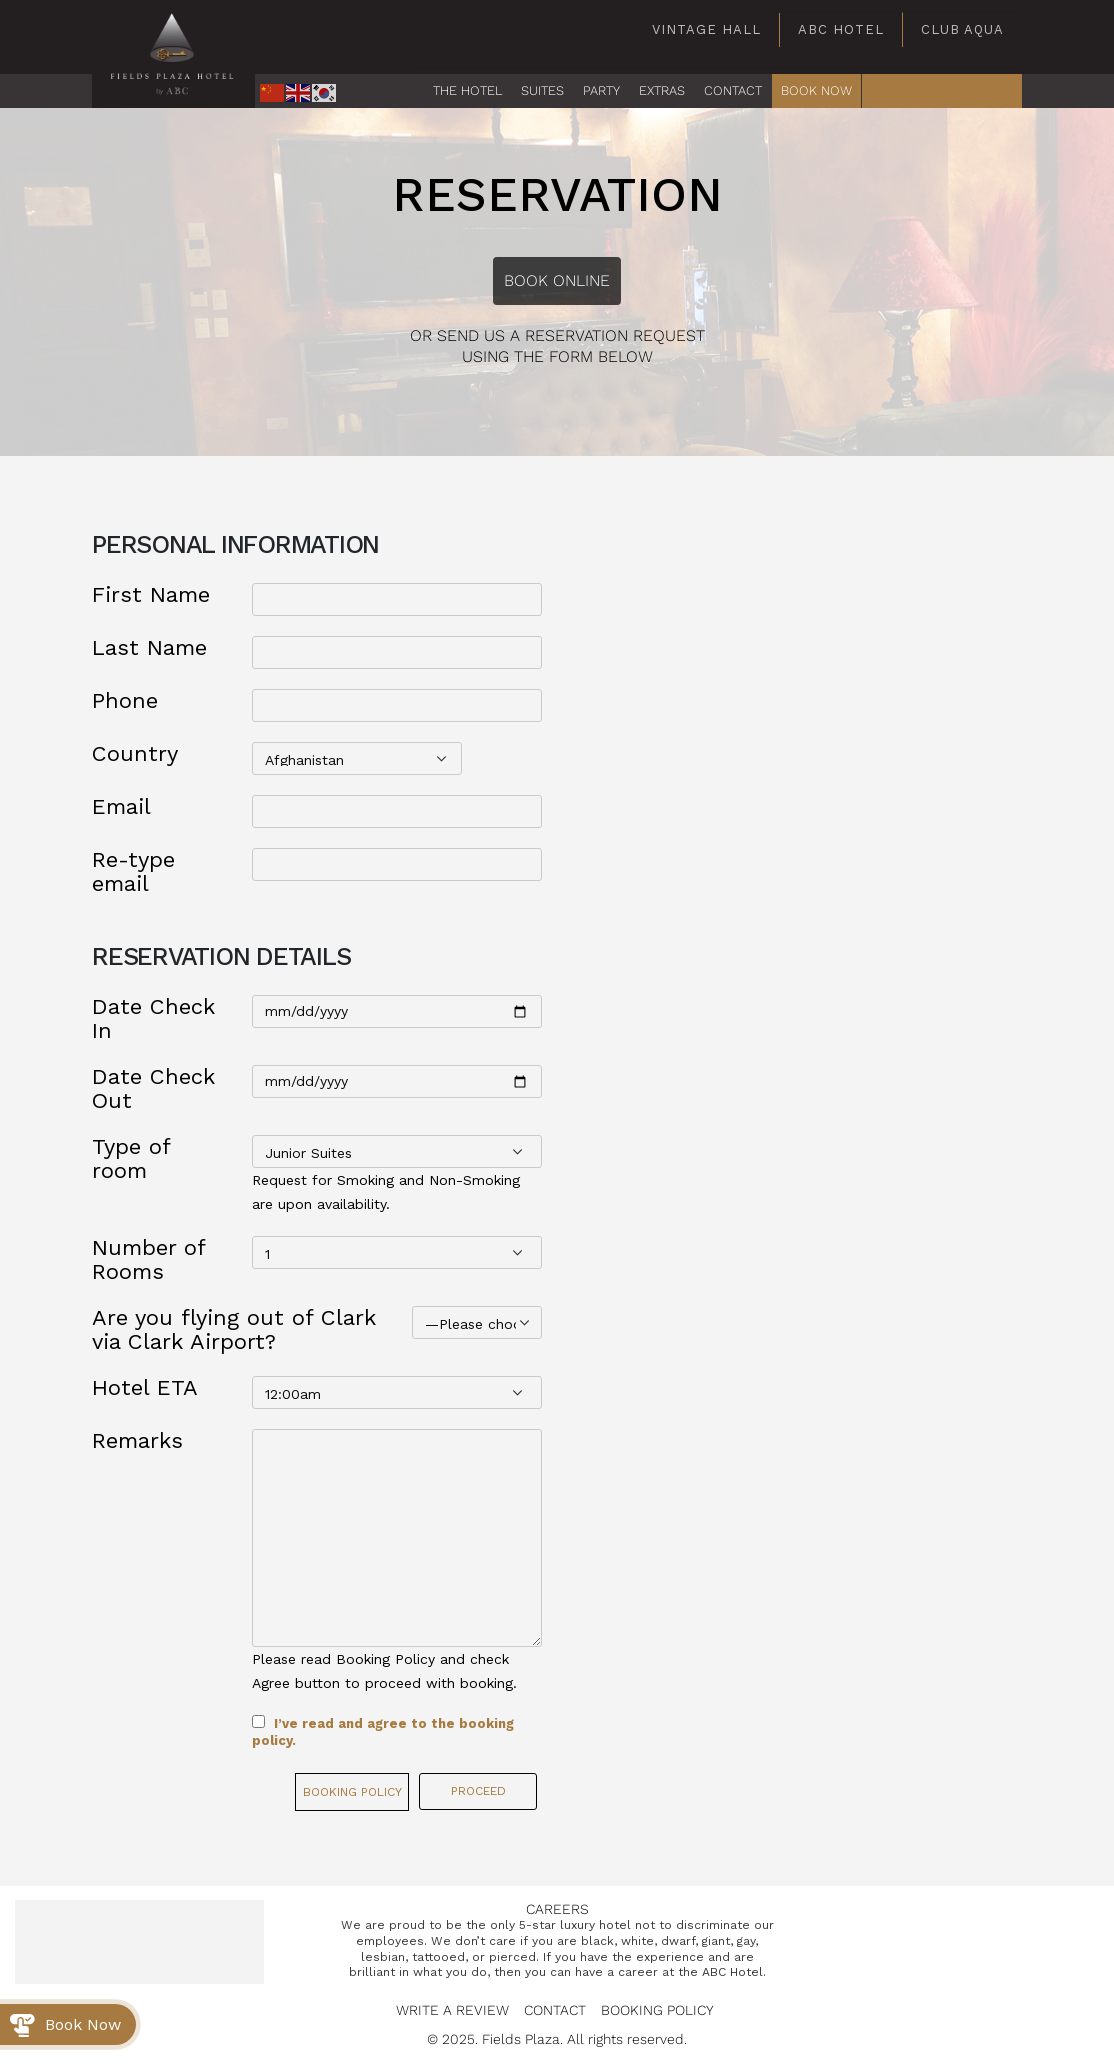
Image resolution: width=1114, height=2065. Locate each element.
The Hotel (467, 90)
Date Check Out (153, 1089)
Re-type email (133, 872)
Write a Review (452, 2010)
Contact (555, 2010)
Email (121, 807)
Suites (542, 90)
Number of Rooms (148, 1260)
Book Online (557, 280)
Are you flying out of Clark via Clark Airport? (234, 1330)
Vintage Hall (706, 29)
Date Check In (153, 1019)
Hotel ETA (145, 1388)
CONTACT (733, 90)
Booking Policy (352, 1792)
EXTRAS (662, 90)
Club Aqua (962, 29)
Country (135, 754)
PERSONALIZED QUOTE (942, 90)
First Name (151, 595)
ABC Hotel (841, 29)
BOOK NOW (816, 90)
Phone (125, 701)
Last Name (149, 648)
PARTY (601, 90)
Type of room (131, 1159)
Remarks (137, 1441)
